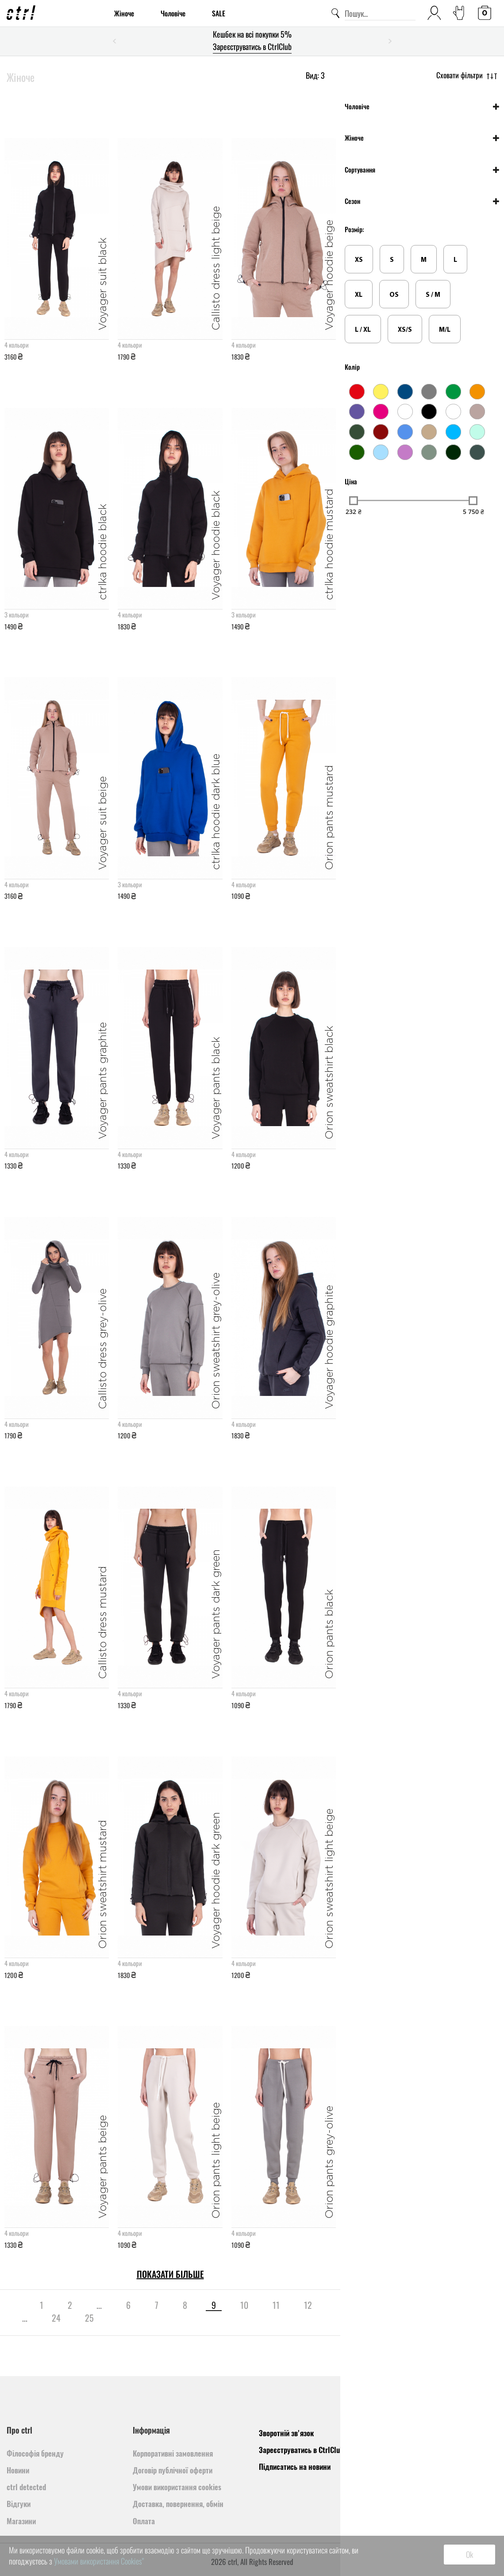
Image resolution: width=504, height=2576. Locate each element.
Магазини (21, 2521)
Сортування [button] (360, 169)
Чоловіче (173, 13)
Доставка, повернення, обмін (178, 2504)
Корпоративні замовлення (173, 2453)
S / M (433, 295)
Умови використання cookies (177, 2487)
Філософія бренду (35, 2453)
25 (89, 2318)
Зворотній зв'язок (286, 2433)
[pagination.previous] (15, 2305)
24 (56, 2318)
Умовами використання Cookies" (99, 2561)
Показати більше (170, 2273)
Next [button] (390, 41)
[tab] (422, 106)
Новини (18, 2470)
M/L (444, 330)
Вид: (315, 75)
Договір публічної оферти (172, 2470)
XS (359, 260)
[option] (252, 41)
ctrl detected (26, 2487)
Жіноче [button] (354, 138)
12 (308, 2305)
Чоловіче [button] (357, 106)
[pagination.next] (118, 2318)
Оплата (144, 2521)
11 (276, 2305)
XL (358, 295)
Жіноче (124, 13)
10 (244, 2305)
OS (394, 295)
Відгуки (19, 2504)
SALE (218, 13)
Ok (469, 2554)
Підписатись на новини (295, 2466)
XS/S (405, 330)
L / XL (363, 330)
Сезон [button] (352, 201)
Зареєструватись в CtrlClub (252, 46)
